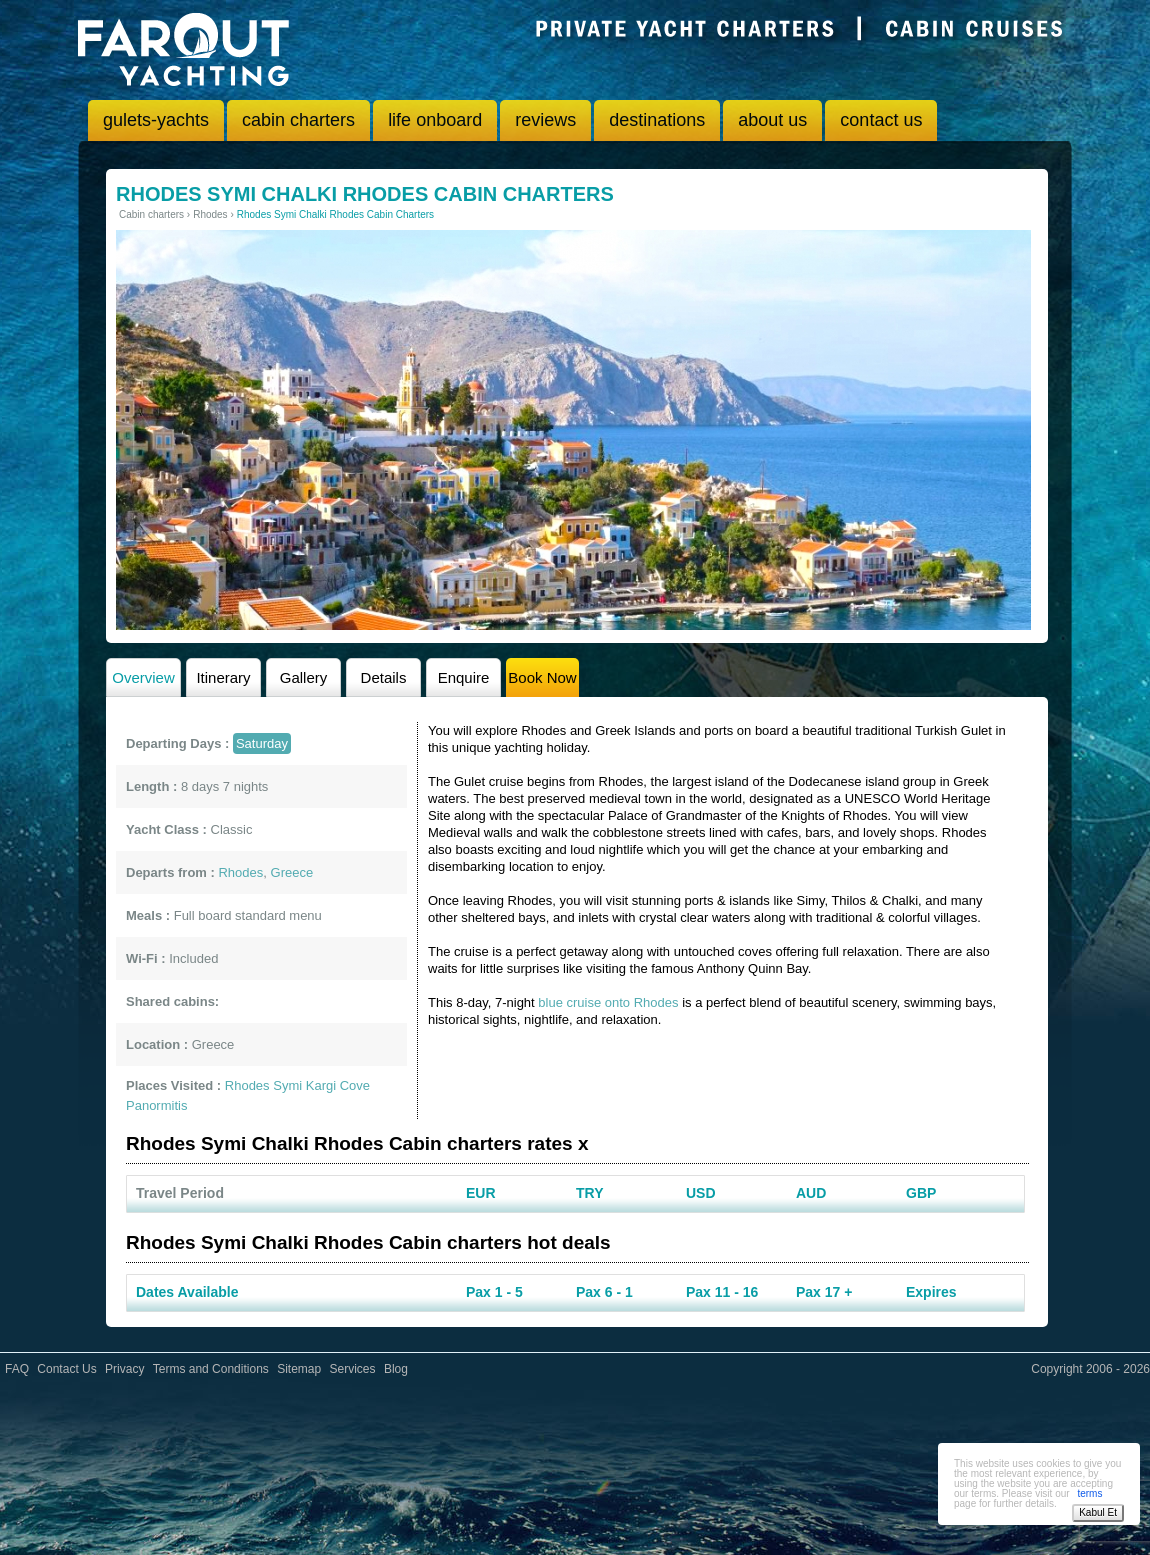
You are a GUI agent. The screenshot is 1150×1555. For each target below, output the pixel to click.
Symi (287, 1085)
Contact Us (66, 1369)
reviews (545, 120)
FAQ (17, 1369)
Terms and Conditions (211, 1369)
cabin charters (298, 120)
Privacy (124, 1369)
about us (772, 120)
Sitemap (299, 1369)
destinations (657, 120)
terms (1089, 1493)
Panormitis (156, 1105)
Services (353, 1369)
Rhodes (247, 1085)
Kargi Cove (338, 1085)
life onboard (435, 120)
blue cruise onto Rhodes (608, 1002)
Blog (396, 1369)
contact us (881, 120)
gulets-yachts (156, 120)
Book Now (542, 677)
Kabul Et (1098, 1512)
